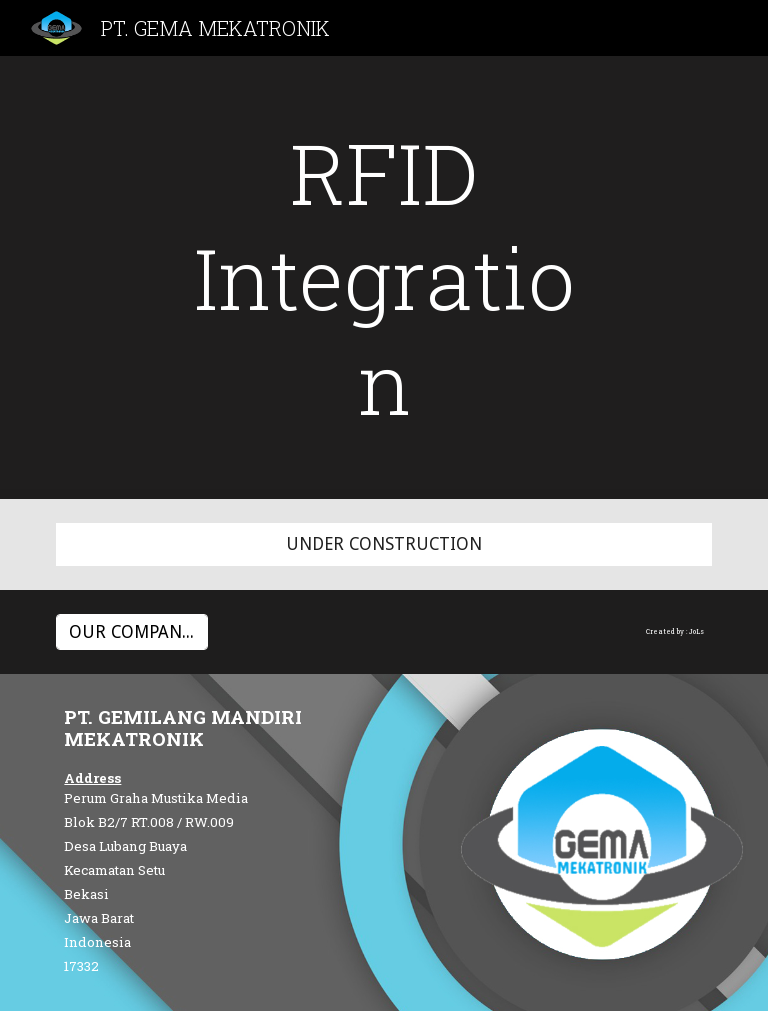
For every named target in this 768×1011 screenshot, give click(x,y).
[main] (383, 277)
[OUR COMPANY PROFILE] (131, 632)
